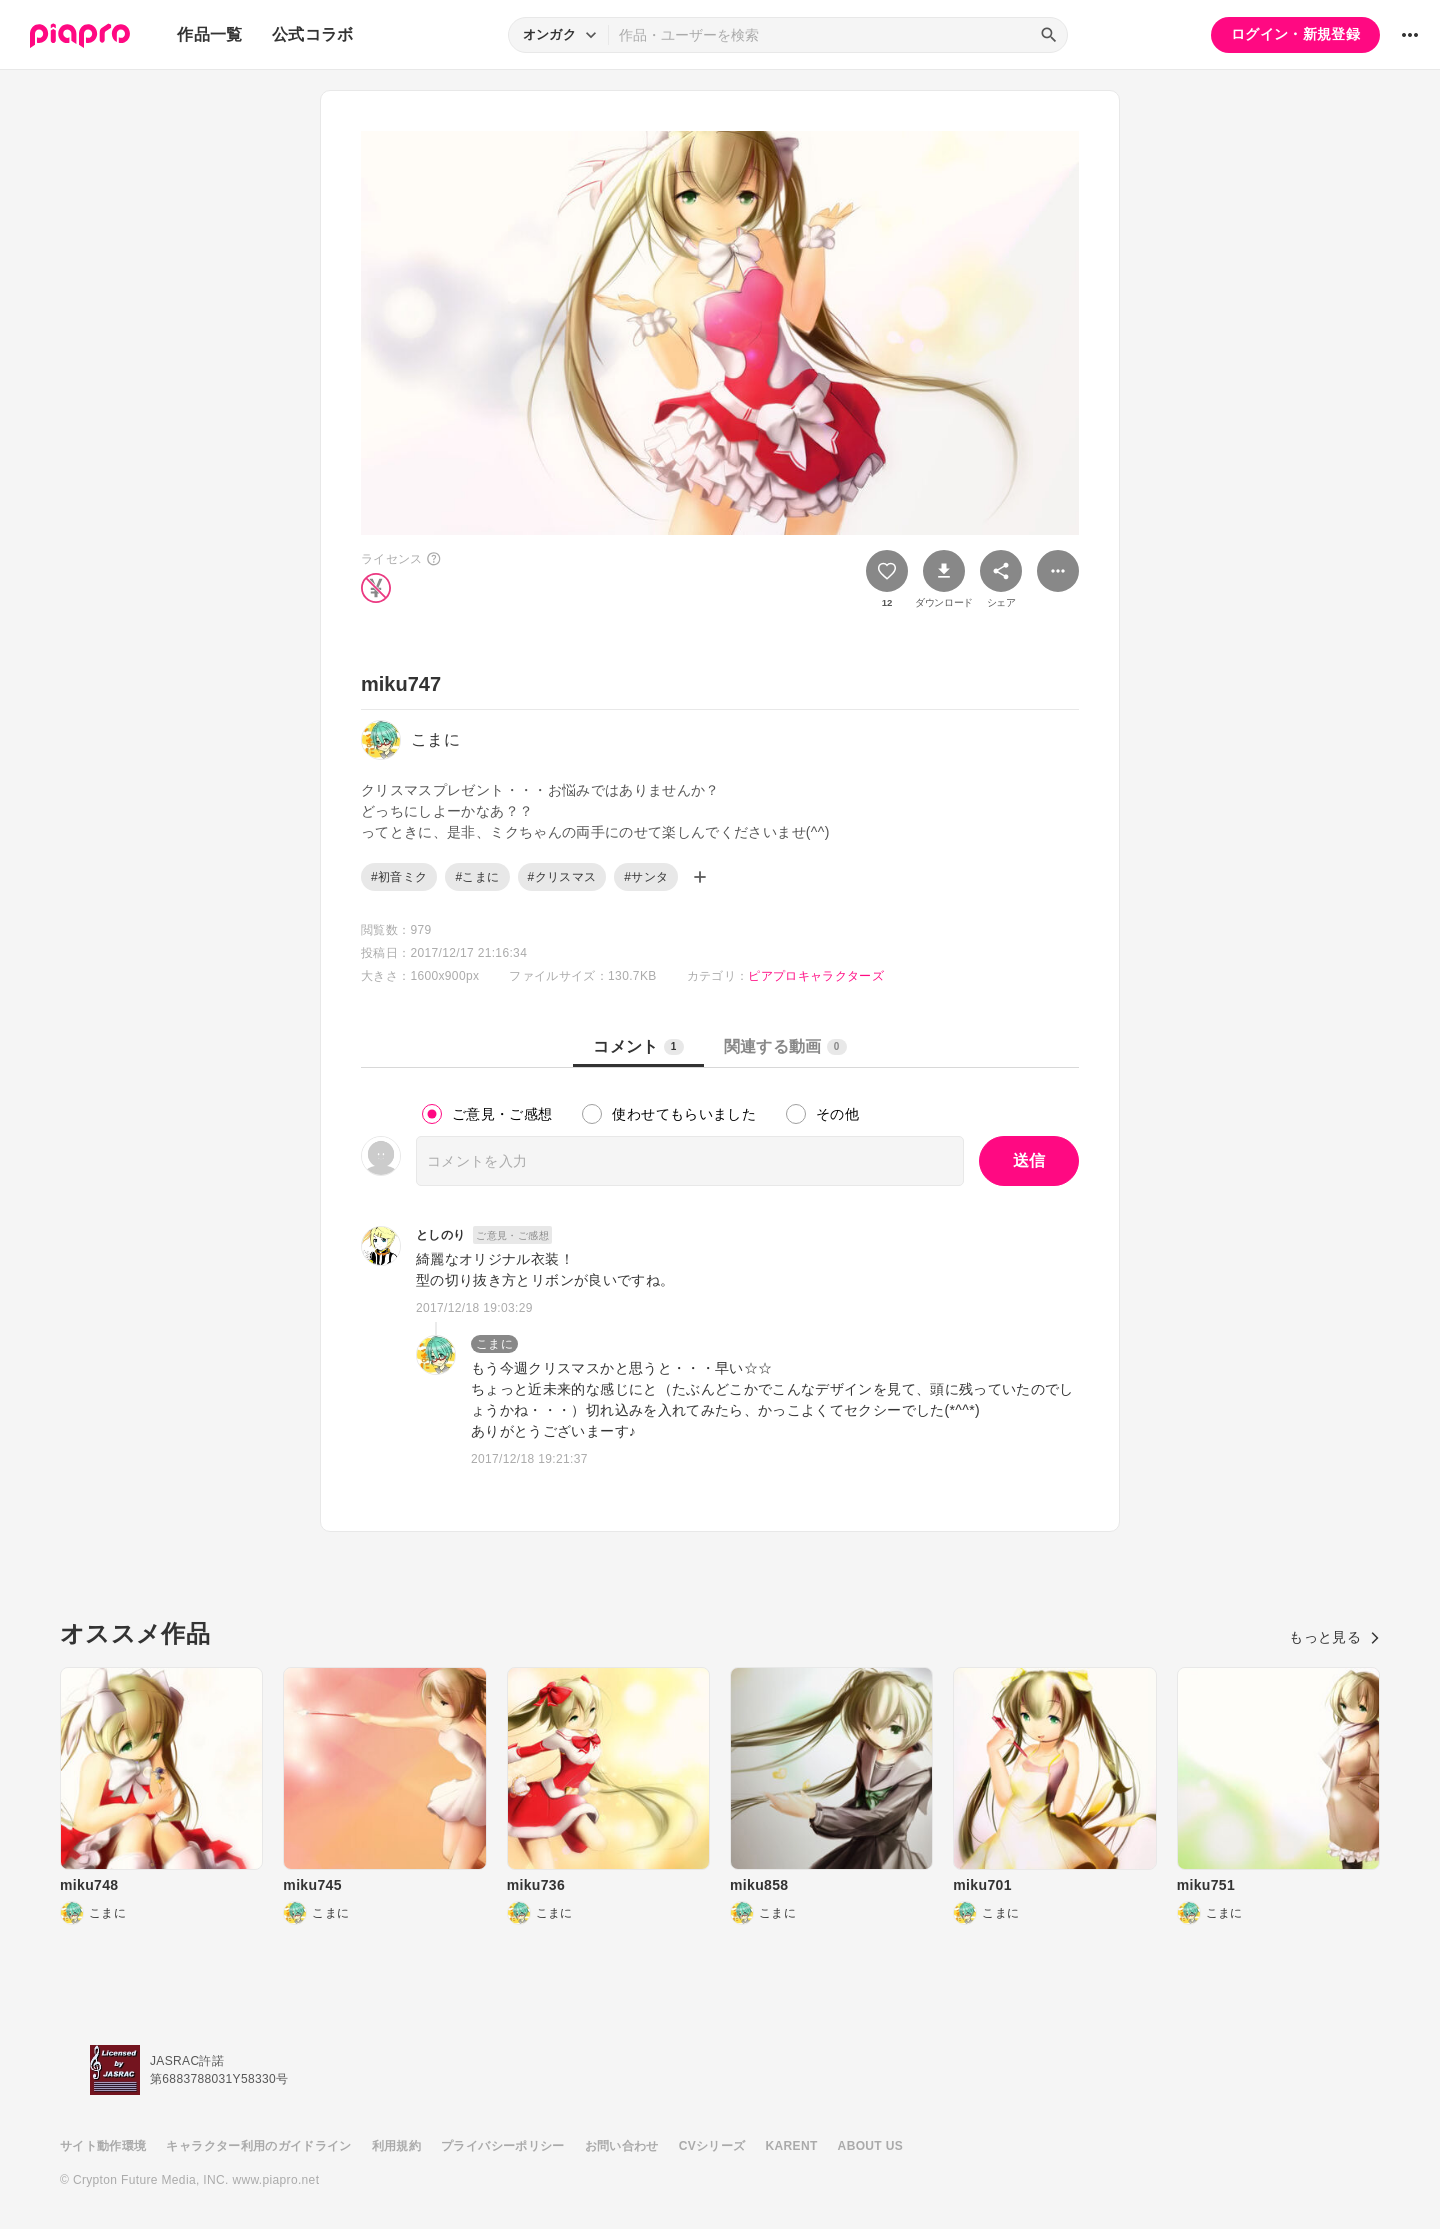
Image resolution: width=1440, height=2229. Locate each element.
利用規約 (396, 2146)
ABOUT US (870, 2146)
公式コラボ (313, 34)
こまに (494, 1344)
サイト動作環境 (103, 2146)
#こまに (477, 877)
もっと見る (1334, 1637)
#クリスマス (562, 877)
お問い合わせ (622, 2146)
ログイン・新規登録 (1295, 34)
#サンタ (646, 877)
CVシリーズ (712, 2146)
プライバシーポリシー (503, 2146)
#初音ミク (399, 877)
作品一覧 (209, 34)
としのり (440, 1235)
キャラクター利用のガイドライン (258, 2146)
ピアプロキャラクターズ (816, 976)
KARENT (792, 2146)
